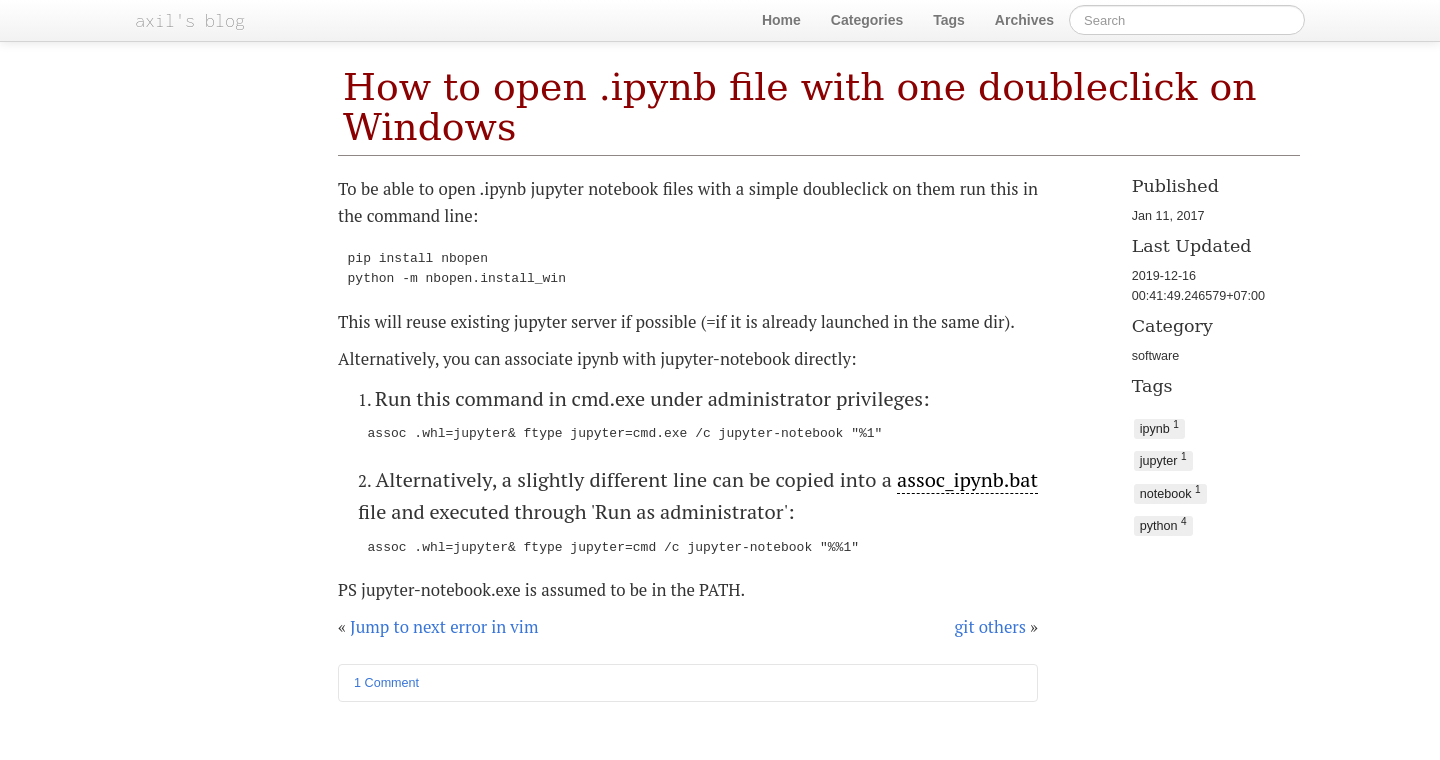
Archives (1024, 20)
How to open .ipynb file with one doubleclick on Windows (800, 107)
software (1156, 356)
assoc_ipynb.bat (967, 479)
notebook (1170, 492)
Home (781, 20)
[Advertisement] (1194, 617)
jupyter (1163, 459)
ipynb (1159, 427)
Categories (867, 20)
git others (991, 627)
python (1163, 524)
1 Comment (386, 683)
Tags (949, 20)
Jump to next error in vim (444, 627)
